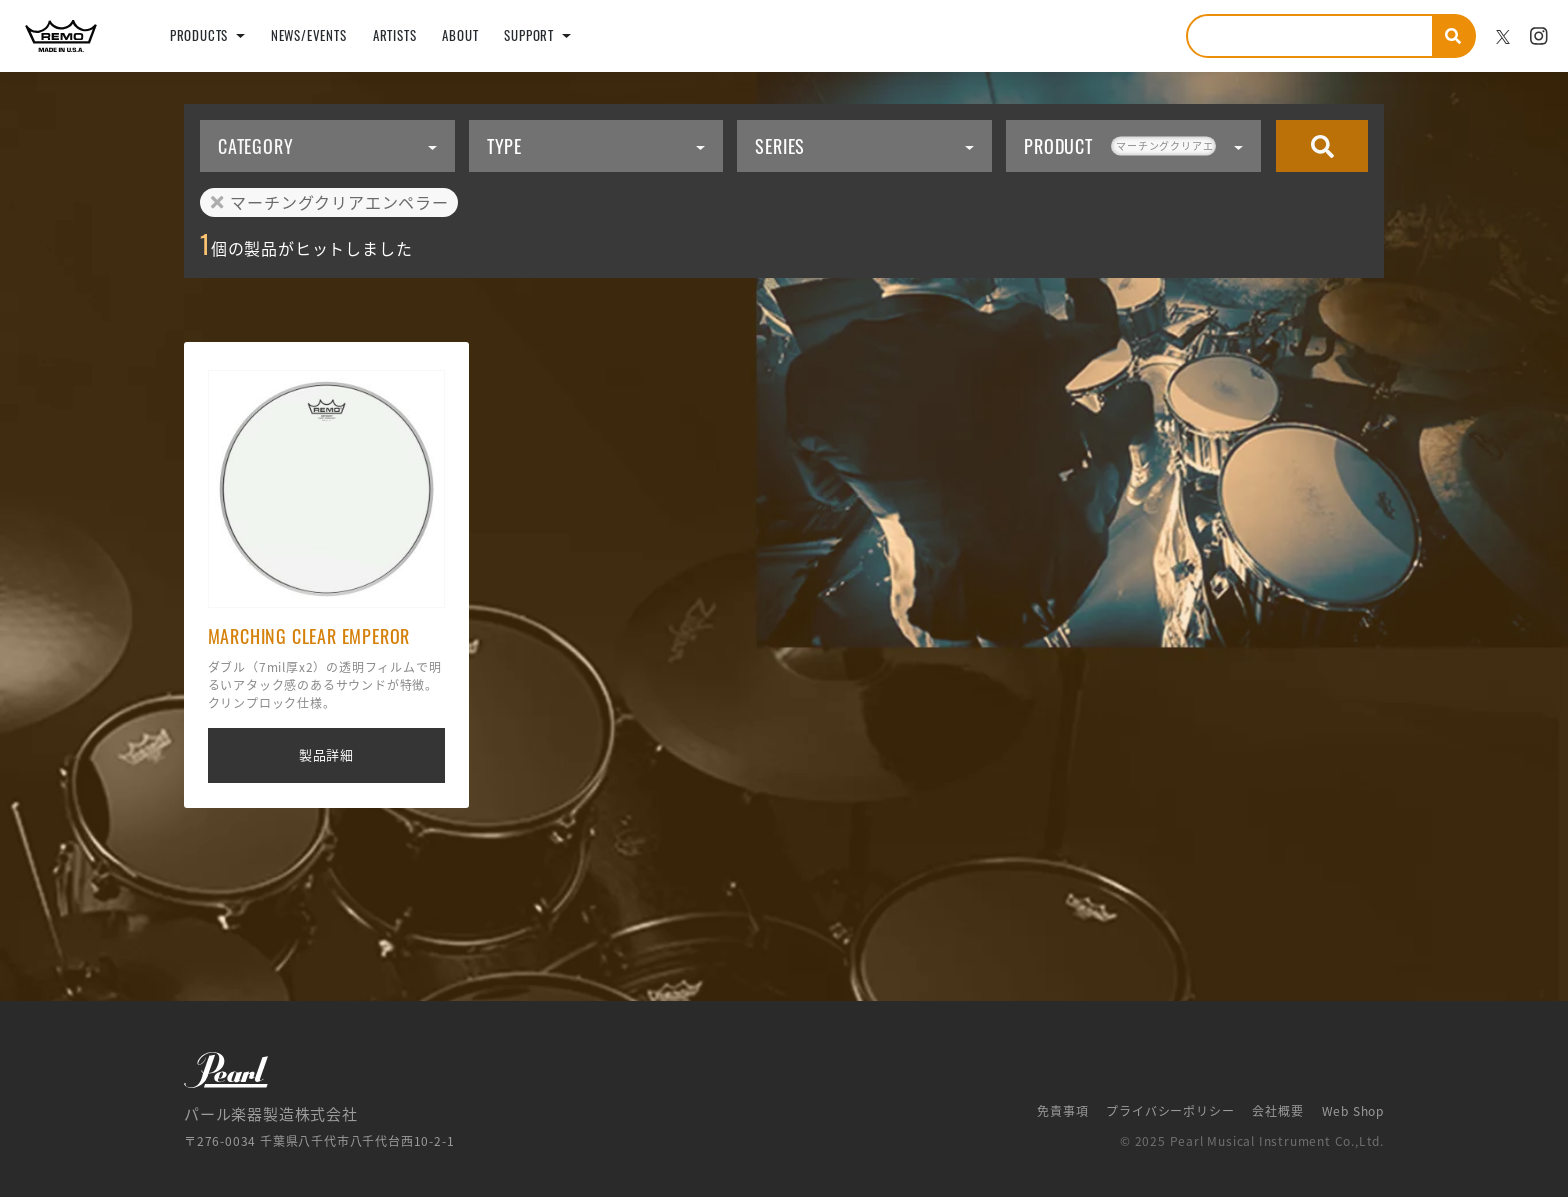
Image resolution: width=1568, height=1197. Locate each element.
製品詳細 (326, 754)
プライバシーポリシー (1170, 1111)
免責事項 (1062, 1111)
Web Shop (1353, 1111)
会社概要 (1277, 1111)
